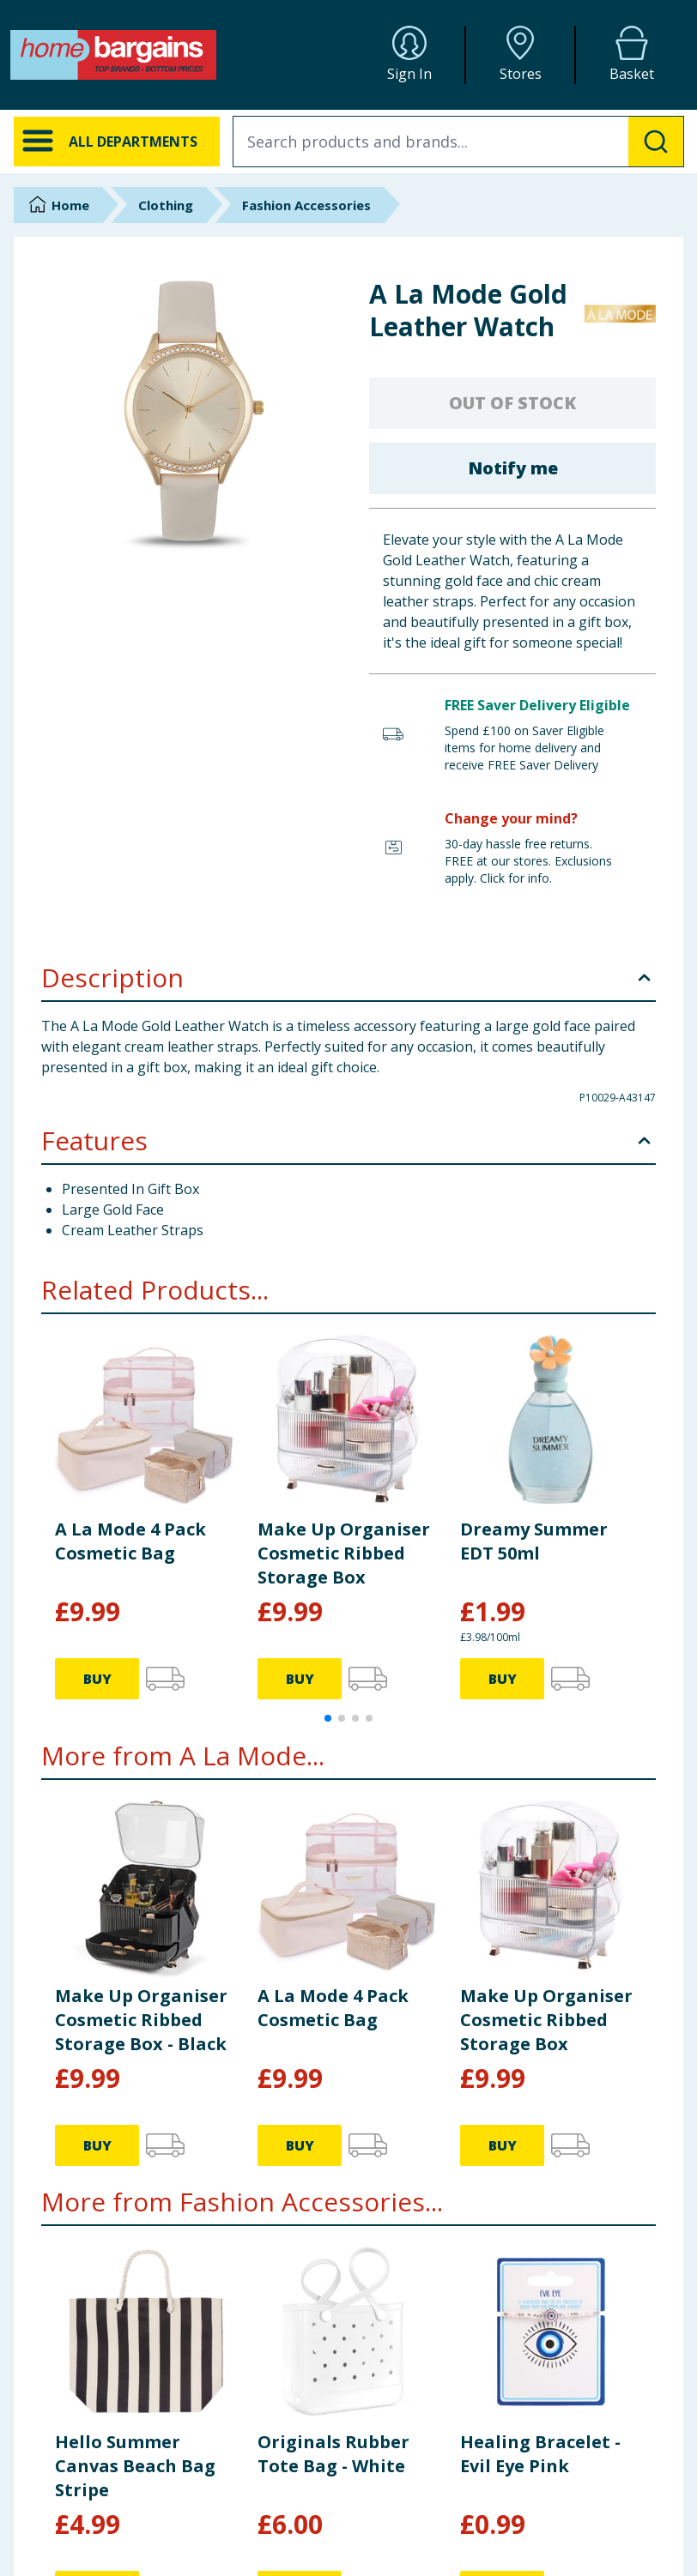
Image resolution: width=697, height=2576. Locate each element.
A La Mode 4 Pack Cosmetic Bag (130, 1541)
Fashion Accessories (306, 205)
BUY (97, 1678)
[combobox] (458, 141)
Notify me (513, 468)
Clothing (165, 205)
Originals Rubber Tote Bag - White (333, 2453)
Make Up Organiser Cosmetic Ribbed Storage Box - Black (141, 2019)
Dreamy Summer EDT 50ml (534, 1541)
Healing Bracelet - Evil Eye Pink (540, 2453)
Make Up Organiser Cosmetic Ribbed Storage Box (344, 1553)
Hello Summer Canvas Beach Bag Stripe (135, 2465)
